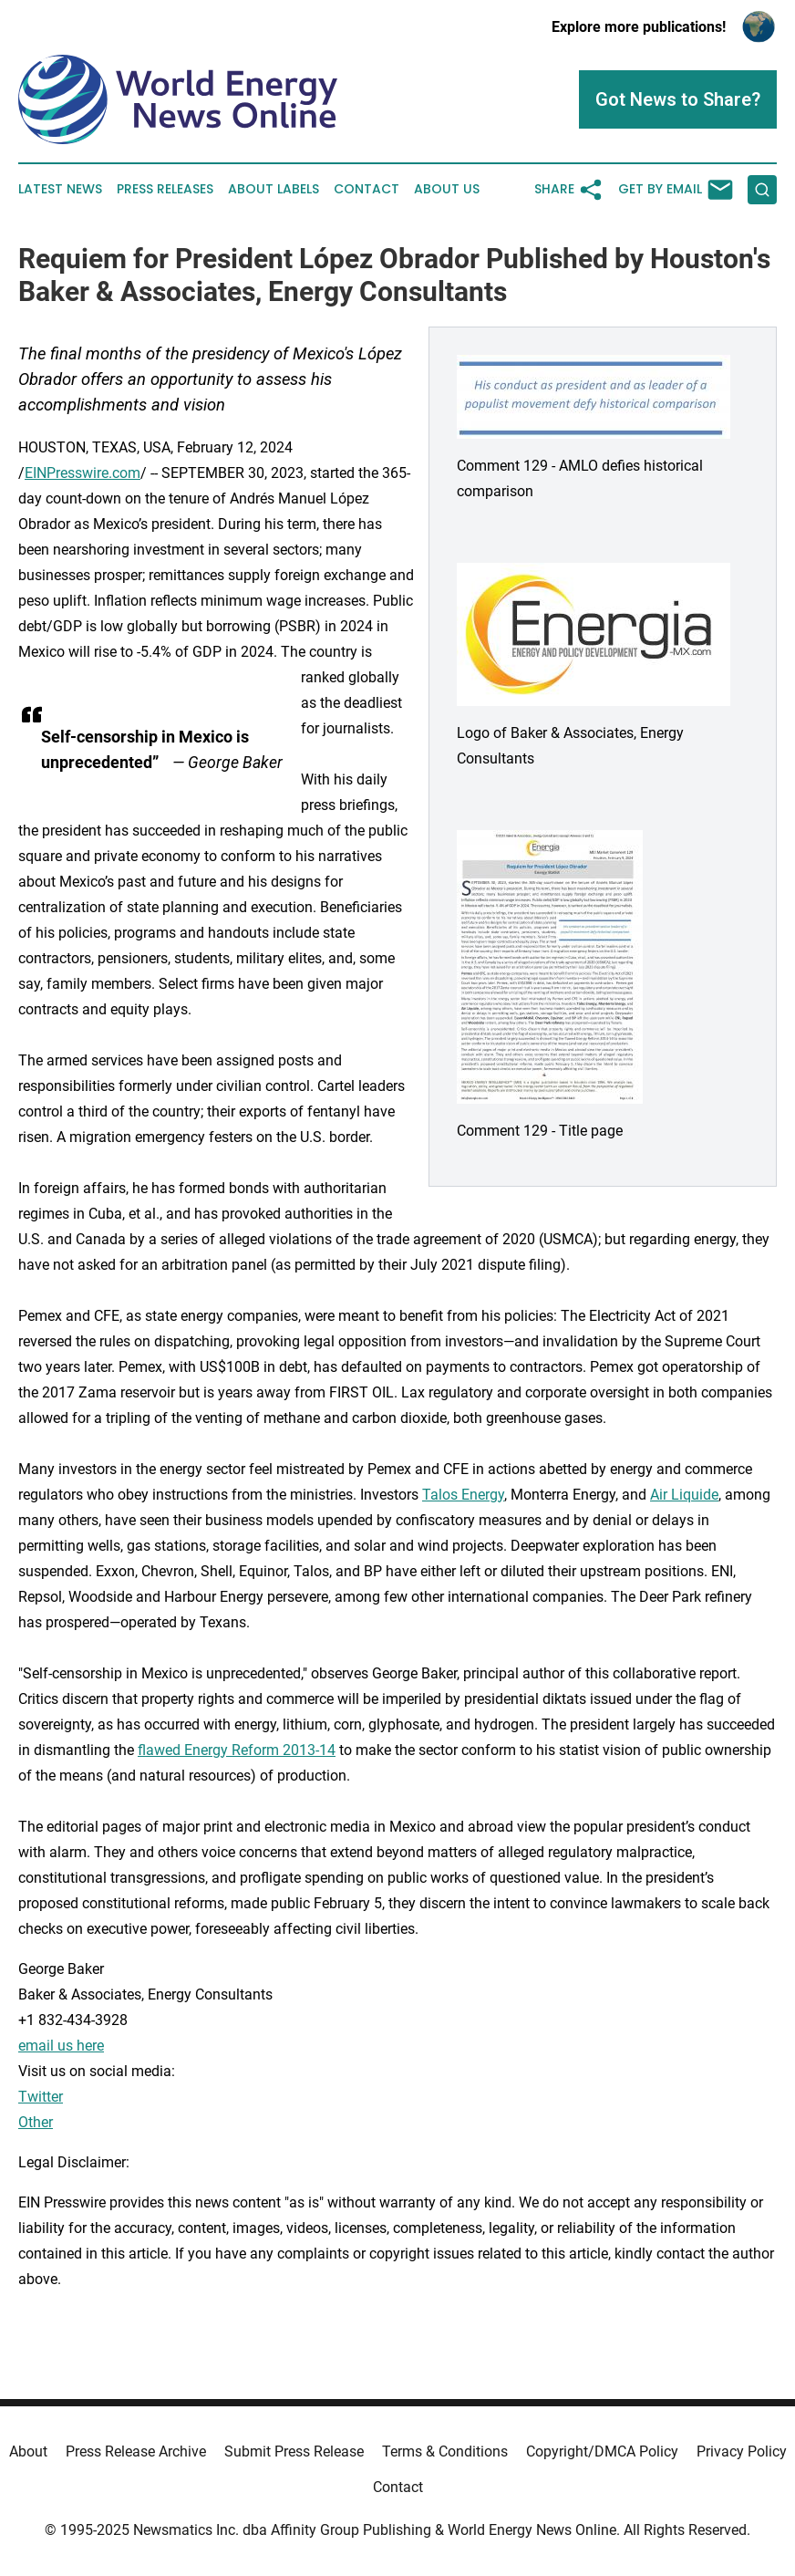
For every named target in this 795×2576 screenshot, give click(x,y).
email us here (61, 2045)
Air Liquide (684, 1494)
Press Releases (165, 189)
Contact (366, 189)
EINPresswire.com (82, 473)
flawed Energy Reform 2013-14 (237, 1750)
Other (35, 2122)
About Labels (273, 189)
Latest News (60, 189)
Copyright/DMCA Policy (602, 2451)
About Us (447, 189)
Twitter (40, 2096)
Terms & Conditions (445, 2451)
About (28, 2451)
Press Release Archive (136, 2451)
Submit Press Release (294, 2451)
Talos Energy (463, 1494)
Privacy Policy (742, 2451)
